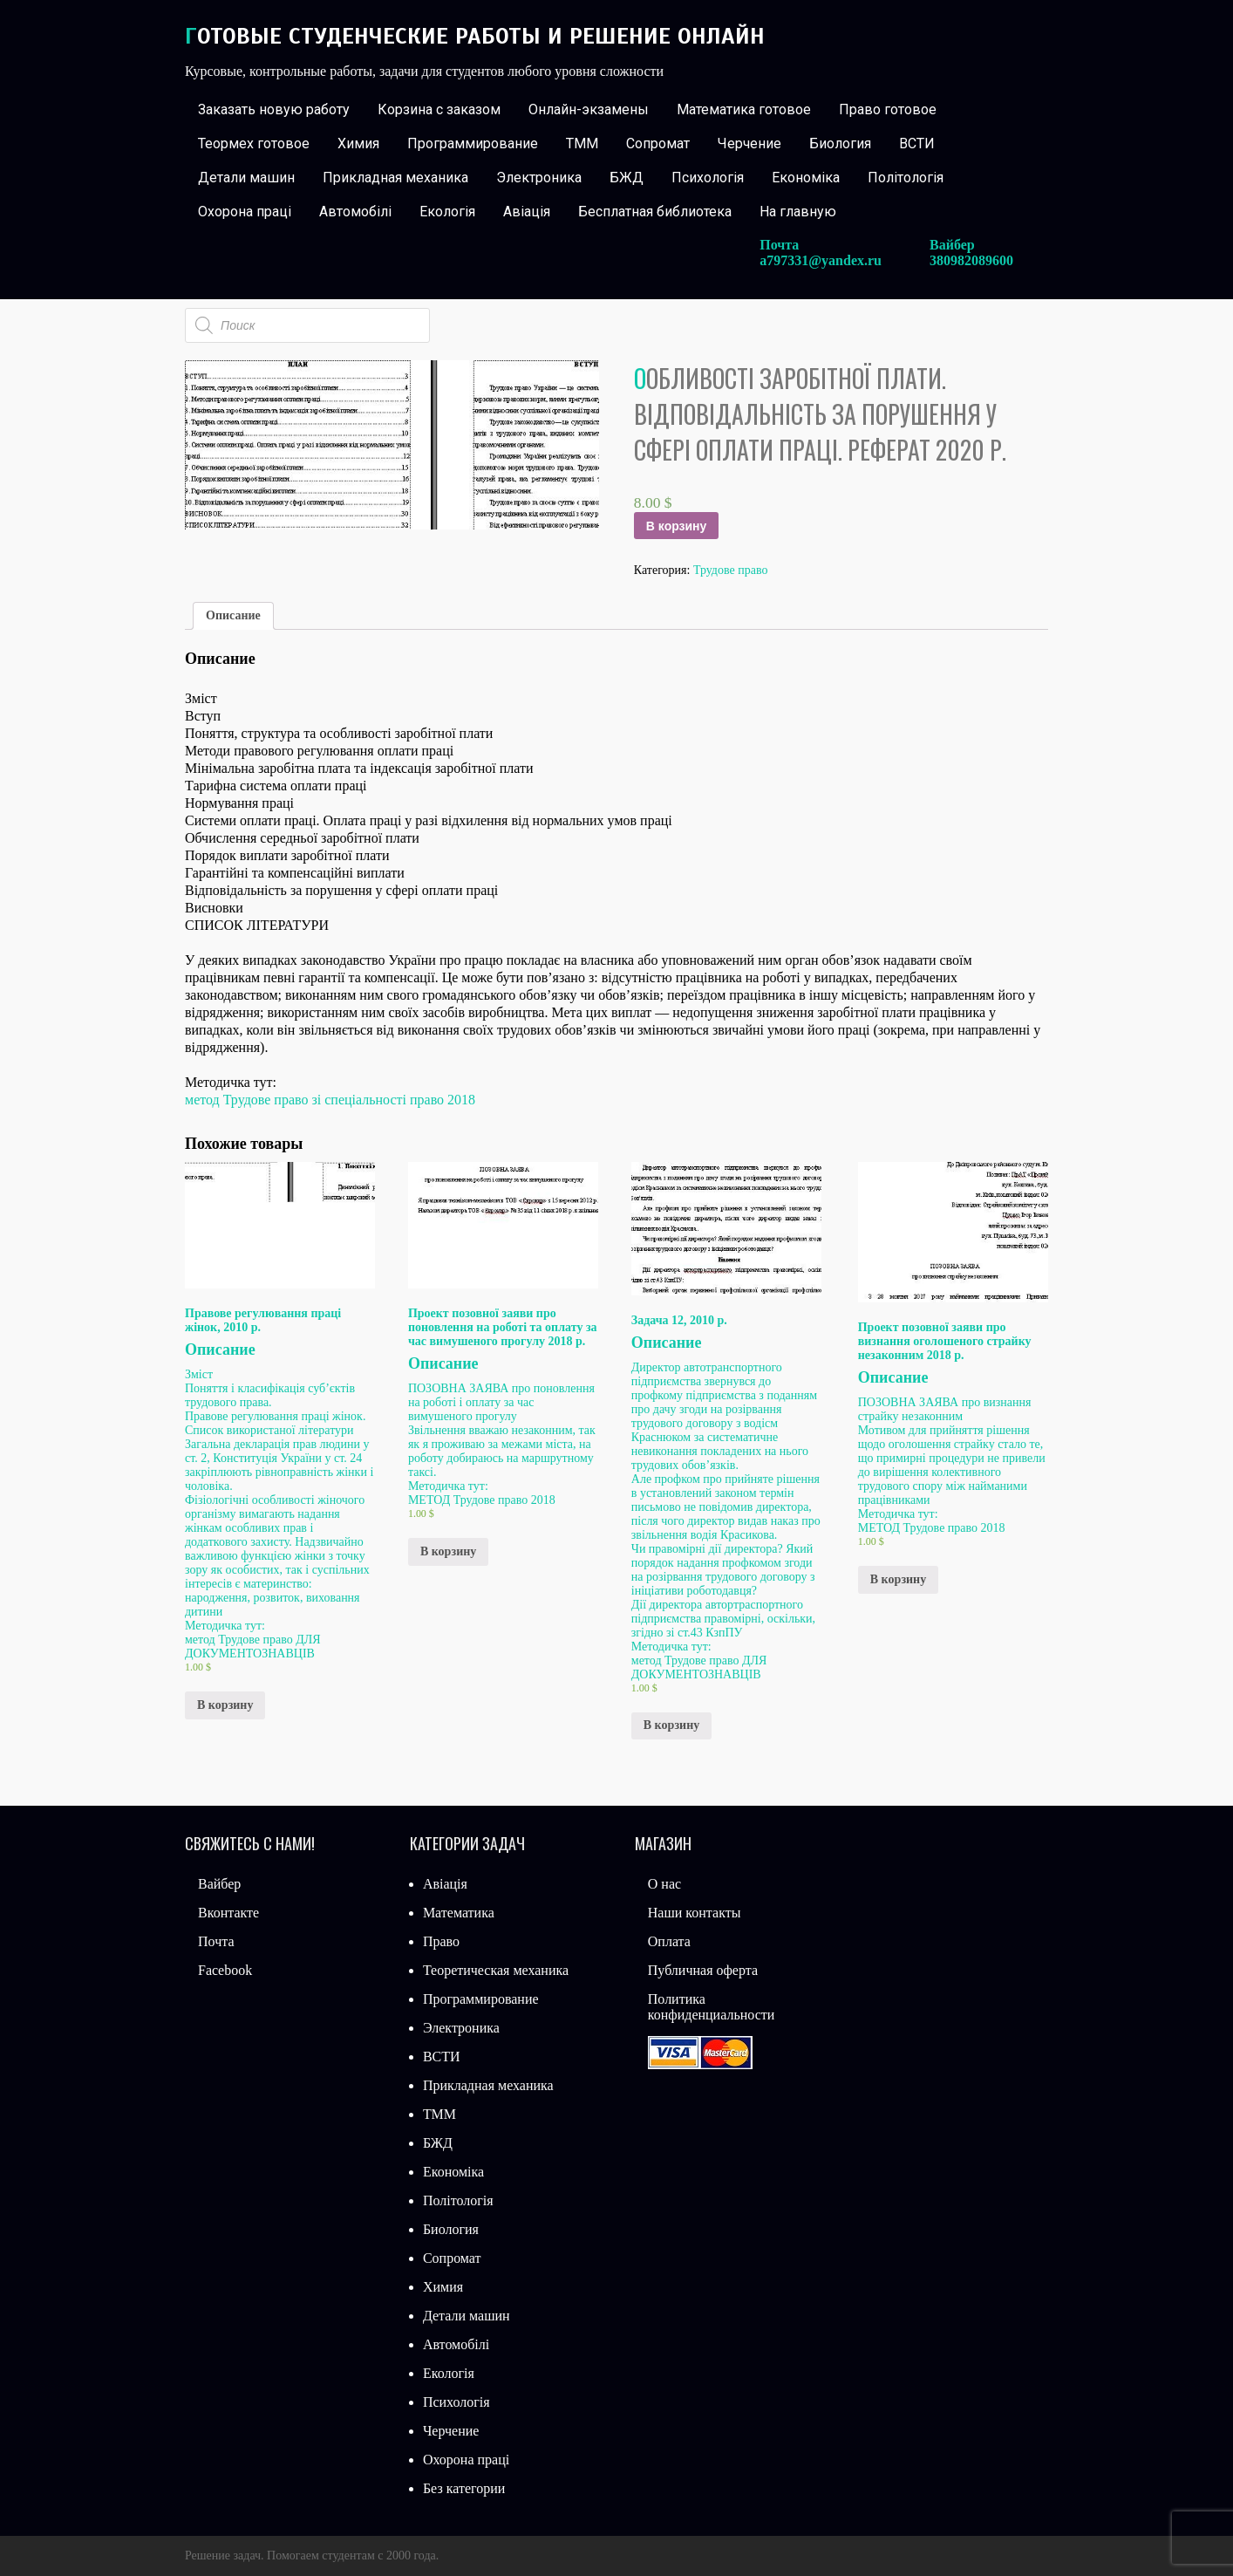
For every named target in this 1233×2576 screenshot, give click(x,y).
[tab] (233, 616)
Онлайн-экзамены (588, 109)
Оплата (669, 1941)
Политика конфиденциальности (711, 2007)
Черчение (749, 143)
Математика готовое (744, 109)
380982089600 (971, 260)
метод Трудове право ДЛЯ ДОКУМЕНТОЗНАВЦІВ (253, 1646)
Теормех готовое (254, 143)
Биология (840, 143)
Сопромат (658, 143)
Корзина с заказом (439, 109)
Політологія (905, 177)
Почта (216, 1941)
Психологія (707, 177)
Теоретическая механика (496, 1970)
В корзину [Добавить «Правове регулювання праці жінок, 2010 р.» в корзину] (225, 1705)
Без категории (464, 2488)
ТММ (582, 143)
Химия (358, 143)
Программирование (472, 143)
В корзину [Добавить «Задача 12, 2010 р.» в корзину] (671, 1725)
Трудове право (730, 570)
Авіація (526, 211)
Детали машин (246, 177)
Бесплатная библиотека (655, 211)
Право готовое (888, 109)
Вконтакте (228, 1912)
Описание (233, 615)
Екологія (447, 211)
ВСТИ (917, 143)
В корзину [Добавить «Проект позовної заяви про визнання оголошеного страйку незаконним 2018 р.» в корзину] (898, 1579)
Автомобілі (355, 211)
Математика (458, 1912)
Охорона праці (244, 211)
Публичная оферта (703, 1970)
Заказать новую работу (274, 109)
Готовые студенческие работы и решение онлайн (475, 36)
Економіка (806, 177)
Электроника (539, 177)
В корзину (676, 526)
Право (441, 1941)
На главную (798, 211)
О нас (664, 1883)
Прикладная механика (395, 177)
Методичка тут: (225, 1625)
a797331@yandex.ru (821, 260)
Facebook (225, 1970)
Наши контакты (694, 1912)
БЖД (627, 177)
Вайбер (219, 1883)
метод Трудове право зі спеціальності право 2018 (330, 1099)
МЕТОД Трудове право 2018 (481, 1500)
